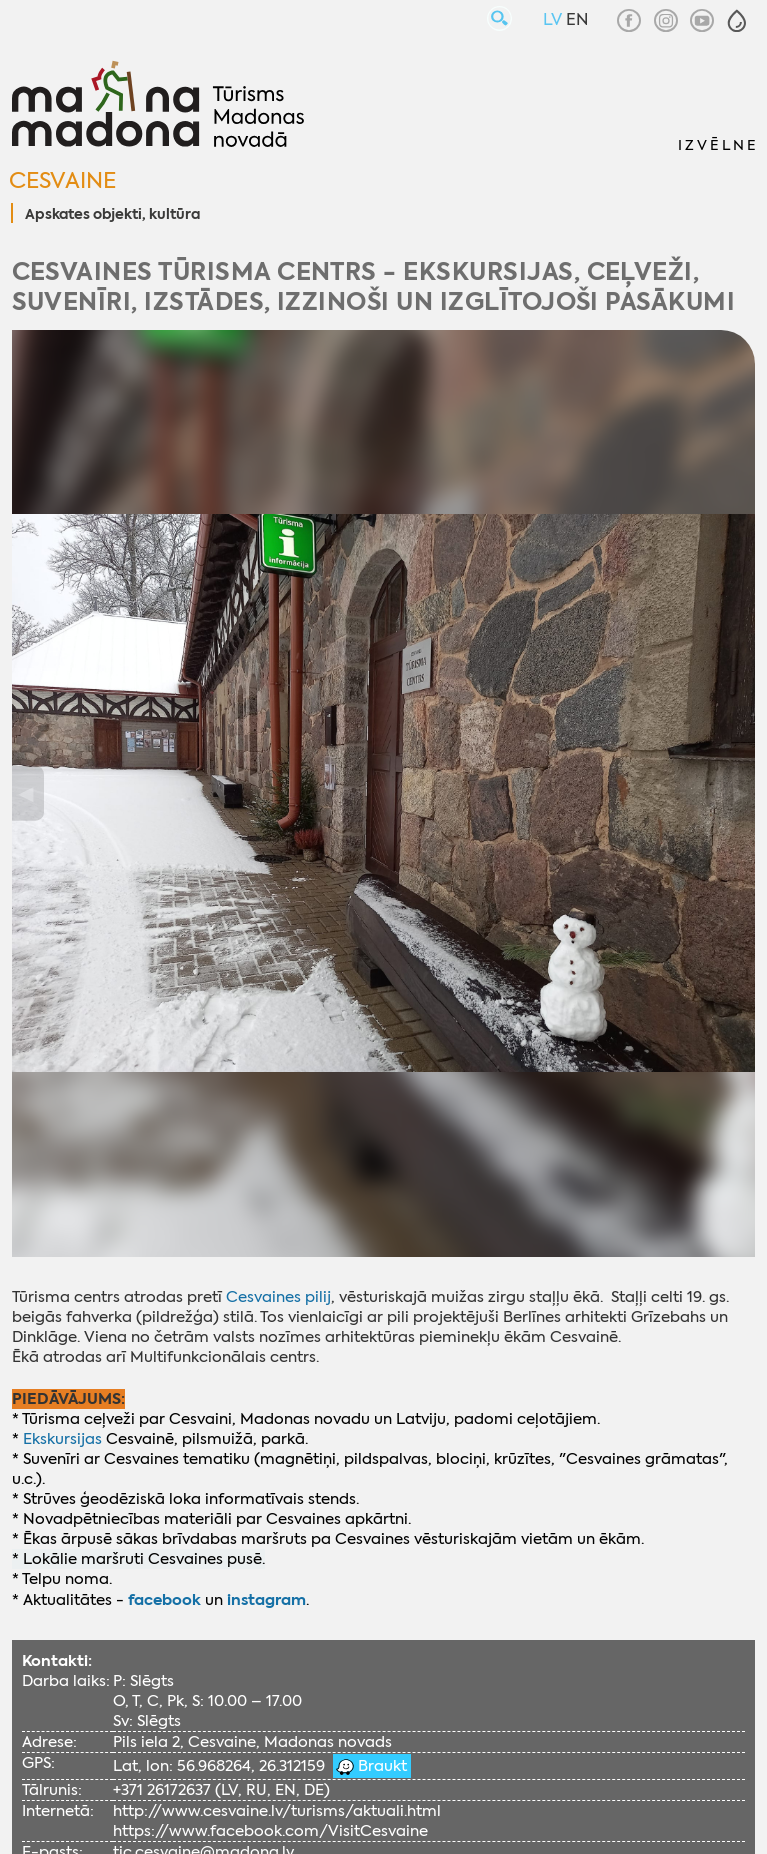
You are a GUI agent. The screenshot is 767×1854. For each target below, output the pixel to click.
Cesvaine (62, 180)
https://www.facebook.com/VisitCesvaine (270, 1831)
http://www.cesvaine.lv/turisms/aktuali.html (277, 1811)
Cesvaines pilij (278, 1297)
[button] (737, 21)
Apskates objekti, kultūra (112, 215)
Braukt (380, 1766)
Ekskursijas (62, 1439)
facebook (164, 1599)
